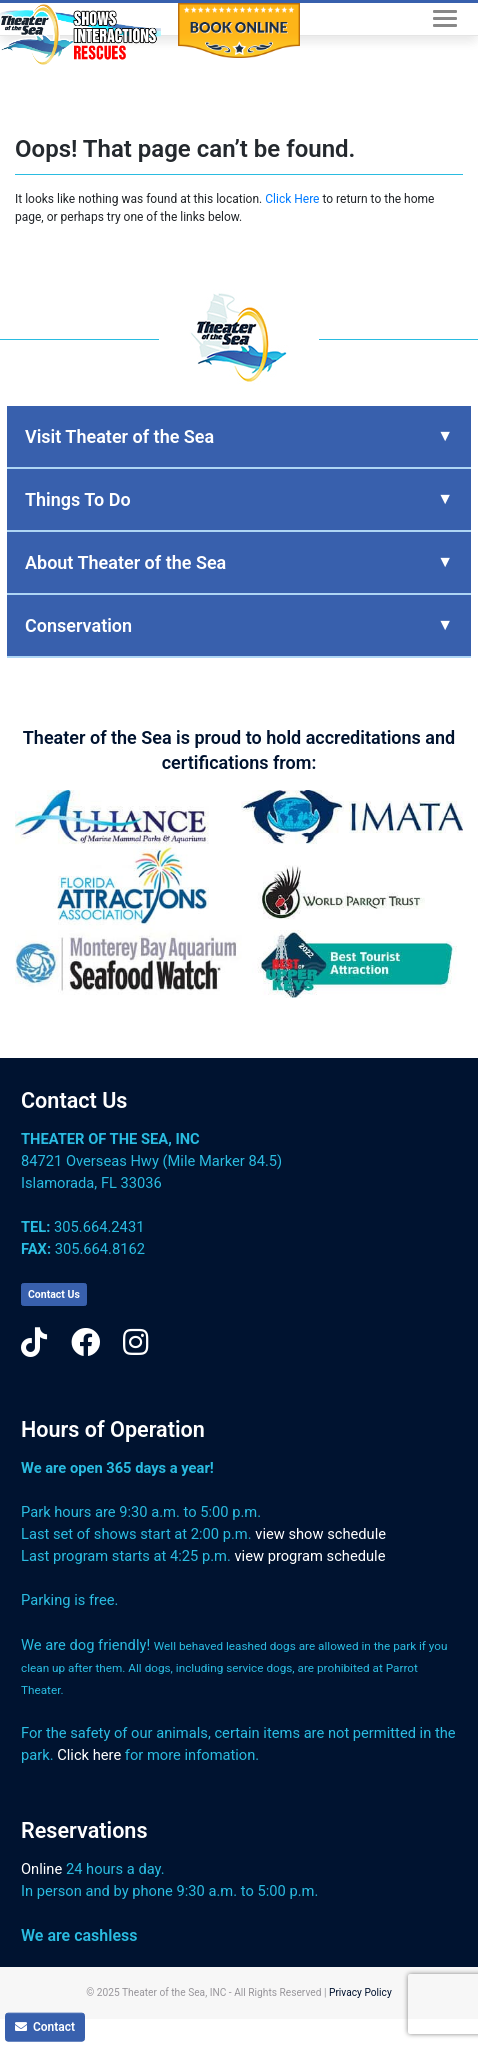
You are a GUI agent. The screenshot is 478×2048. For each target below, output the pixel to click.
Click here (89, 1755)
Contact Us (74, 1100)
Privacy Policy (360, 1992)
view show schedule (320, 1534)
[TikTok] (34, 1343)
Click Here (292, 199)
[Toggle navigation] (445, 18)
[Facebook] (85, 1343)
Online (41, 1869)
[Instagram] (136, 1343)
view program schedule (310, 1556)
